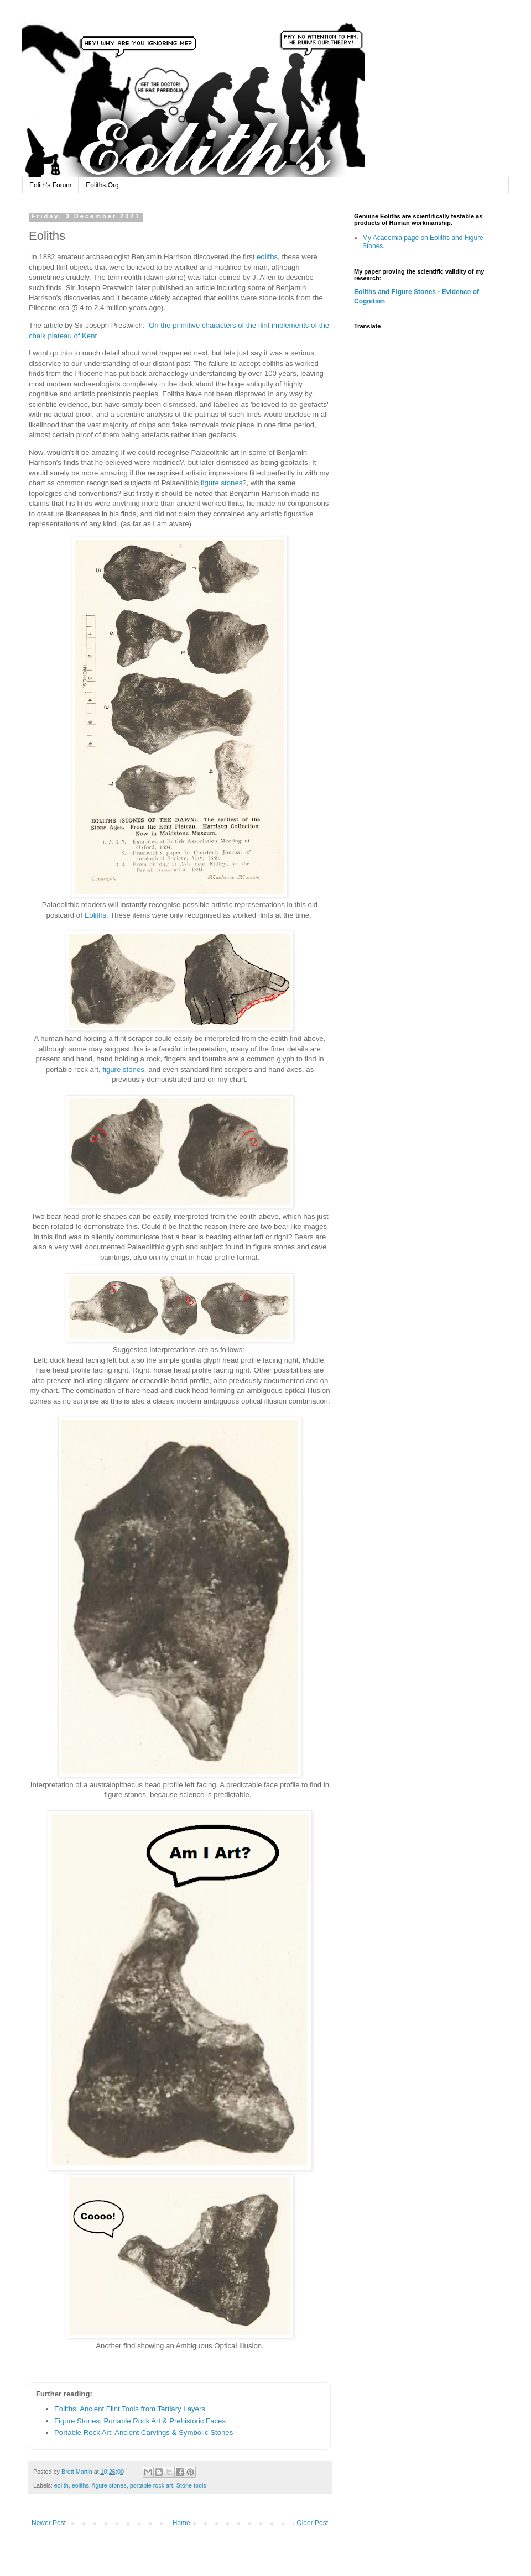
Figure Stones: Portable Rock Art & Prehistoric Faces (140, 2421)
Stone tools (191, 2485)
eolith (61, 2485)
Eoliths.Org (102, 185)
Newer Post (49, 2523)
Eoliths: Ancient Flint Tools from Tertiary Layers (129, 2409)
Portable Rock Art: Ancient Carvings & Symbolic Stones (143, 2432)
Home (181, 2523)
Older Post (312, 2523)
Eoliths (96, 915)
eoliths (267, 257)
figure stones (222, 483)
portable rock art (151, 2485)
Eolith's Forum (50, 185)
